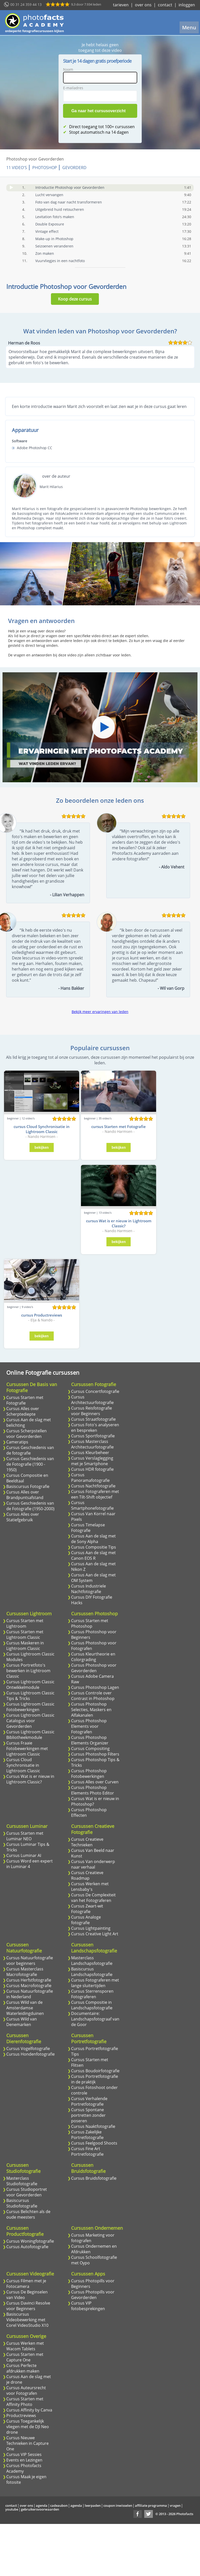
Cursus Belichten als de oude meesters (28, 2214)
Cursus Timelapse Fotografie (88, 1527)
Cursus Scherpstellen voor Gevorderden (26, 1433)
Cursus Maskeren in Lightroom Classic (25, 1645)
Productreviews (21, 2415)
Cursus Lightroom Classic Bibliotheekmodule (30, 1734)
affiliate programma (151, 2505)
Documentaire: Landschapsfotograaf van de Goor (95, 2019)
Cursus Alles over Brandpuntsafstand (24, 1494)
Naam (68, 69)
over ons (143, 5)
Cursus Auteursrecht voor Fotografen (26, 2390)
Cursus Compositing (90, 1748)
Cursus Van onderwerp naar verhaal (93, 1864)
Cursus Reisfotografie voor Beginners (91, 1410)
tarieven (121, 5)
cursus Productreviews (41, 1315)
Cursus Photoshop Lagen (95, 1687)
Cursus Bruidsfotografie (94, 2178)
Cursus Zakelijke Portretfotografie (87, 2134)
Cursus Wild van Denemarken (21, 2021)
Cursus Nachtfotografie (93, 1486)
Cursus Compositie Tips (93, 1547)
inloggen (187, 5)
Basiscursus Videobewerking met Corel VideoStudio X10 (27, 2319)
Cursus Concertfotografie (95, 1391)
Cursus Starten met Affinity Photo (24, 2401)
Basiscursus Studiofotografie (21, 2203)
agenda (41, 2505)
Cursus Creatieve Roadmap (87, 1875)
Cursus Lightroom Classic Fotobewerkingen (30, 1706)
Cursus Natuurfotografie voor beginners (29, 1960)
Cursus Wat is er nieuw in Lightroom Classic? (30, 1779)
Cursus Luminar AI (23, 1855)
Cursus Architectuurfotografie (92, 1399)
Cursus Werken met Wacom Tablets (25, 2346)
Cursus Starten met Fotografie (24, 1400)
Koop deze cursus (75, 299)
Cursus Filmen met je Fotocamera (26, 2283)
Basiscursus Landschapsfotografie (91, 1971)
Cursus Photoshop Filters (95, 1754)
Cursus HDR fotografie (92, 1469)
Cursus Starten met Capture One (24, 2357)
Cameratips (17, 1442)
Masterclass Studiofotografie (21, 2181)
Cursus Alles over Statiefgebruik (22, 1517)
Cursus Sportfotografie (93, 1436)
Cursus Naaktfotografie (93, 2126)
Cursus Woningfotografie (30, 2241)
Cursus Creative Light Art (94, 1934)
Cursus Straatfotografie (93, 1419)
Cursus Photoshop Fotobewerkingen (89, 1773)
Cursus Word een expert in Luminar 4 (29, 1863)
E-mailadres (73, 87)
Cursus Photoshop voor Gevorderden (94, 1667)
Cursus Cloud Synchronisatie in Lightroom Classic (23, 1765)
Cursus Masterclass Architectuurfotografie (92, 1444)
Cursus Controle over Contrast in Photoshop (93, 1695)
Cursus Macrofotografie (28, 1985)
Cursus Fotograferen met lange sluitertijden (95, 1982)
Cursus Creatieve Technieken (87, 1842)
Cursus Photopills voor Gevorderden (93, 2294)
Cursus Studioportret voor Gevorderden (26, 2192)
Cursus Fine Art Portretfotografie (87, 2151)
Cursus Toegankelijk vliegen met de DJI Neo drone (27, 2426)
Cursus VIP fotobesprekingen (88, 2305)
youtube (11, 2509)
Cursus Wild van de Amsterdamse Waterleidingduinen (25, 2007)
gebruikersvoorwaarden (40, 2509)
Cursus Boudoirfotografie (95, 2071)
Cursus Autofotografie (27, 2246)
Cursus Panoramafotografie (90, 1477)
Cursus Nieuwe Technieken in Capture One (27, 2443)
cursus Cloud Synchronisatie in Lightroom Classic (42, 1129)
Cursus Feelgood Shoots (94, 2143)
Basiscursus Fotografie (27, 1486)
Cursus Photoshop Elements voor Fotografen (89, 1726)
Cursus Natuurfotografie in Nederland (29, 1993)
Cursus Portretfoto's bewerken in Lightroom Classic (28, 1670)
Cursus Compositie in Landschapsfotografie (91, 2005)
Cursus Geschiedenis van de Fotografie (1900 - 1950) (30, 1464)
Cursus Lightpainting (90, 1928)
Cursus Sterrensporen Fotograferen (92, 1993)
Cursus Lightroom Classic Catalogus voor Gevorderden (30, 1720)
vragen (175, 2505)
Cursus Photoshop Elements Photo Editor (92, 1790)
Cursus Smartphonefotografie (92, 1505)
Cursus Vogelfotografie (28, 2048)
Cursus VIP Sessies (24, 2454)
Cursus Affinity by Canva (29, 2410)
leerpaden (93, 2505)
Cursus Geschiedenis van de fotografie (30, 1450)
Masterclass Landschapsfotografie (91, 1960)
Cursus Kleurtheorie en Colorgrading (93, 1656)
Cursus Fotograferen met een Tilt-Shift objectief (95, 1494)
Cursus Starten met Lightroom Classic (24, 1634)
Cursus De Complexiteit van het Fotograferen (93, 1897)
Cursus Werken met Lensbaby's (90, 1886)
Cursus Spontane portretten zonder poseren (88, 2115)
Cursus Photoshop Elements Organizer (89, 1740)
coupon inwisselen (117, 2505)
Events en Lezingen (24, 2460)
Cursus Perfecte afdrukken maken (22, 2368)
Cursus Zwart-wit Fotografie (87, 1908)
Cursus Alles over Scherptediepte (22, 1411)
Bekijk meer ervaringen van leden (100, 1011)
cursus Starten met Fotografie (118, 1126)
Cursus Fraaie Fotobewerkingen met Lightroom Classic (27, 1748)
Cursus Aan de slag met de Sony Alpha (93, 1538)
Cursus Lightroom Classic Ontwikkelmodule (30, 1684)
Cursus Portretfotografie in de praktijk (94, 2079)
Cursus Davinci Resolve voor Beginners (28, 2305)
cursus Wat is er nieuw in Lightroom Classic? (118, 1223)
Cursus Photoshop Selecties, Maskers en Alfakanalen (91, 1709)
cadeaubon (59, 2505)
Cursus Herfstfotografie (28, 1980)
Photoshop (44, 167)
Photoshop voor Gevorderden (35, 159)
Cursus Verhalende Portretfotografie (89, 2101)
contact (165, 5)
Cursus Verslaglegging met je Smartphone (92, 1460)
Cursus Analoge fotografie (86, 1919)
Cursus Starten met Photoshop (89, 1623)
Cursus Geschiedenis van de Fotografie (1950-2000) (30, 1505)
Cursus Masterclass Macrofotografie (24, 1971)
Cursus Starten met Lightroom (24, 1623)
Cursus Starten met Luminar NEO (24, 1836)
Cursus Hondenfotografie (30, 2054)
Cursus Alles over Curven (95, 1782)
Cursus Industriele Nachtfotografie (88, 1588)
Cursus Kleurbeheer (90, 1452)
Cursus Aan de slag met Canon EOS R (93, 1555)
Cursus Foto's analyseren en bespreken (95, 1427)
